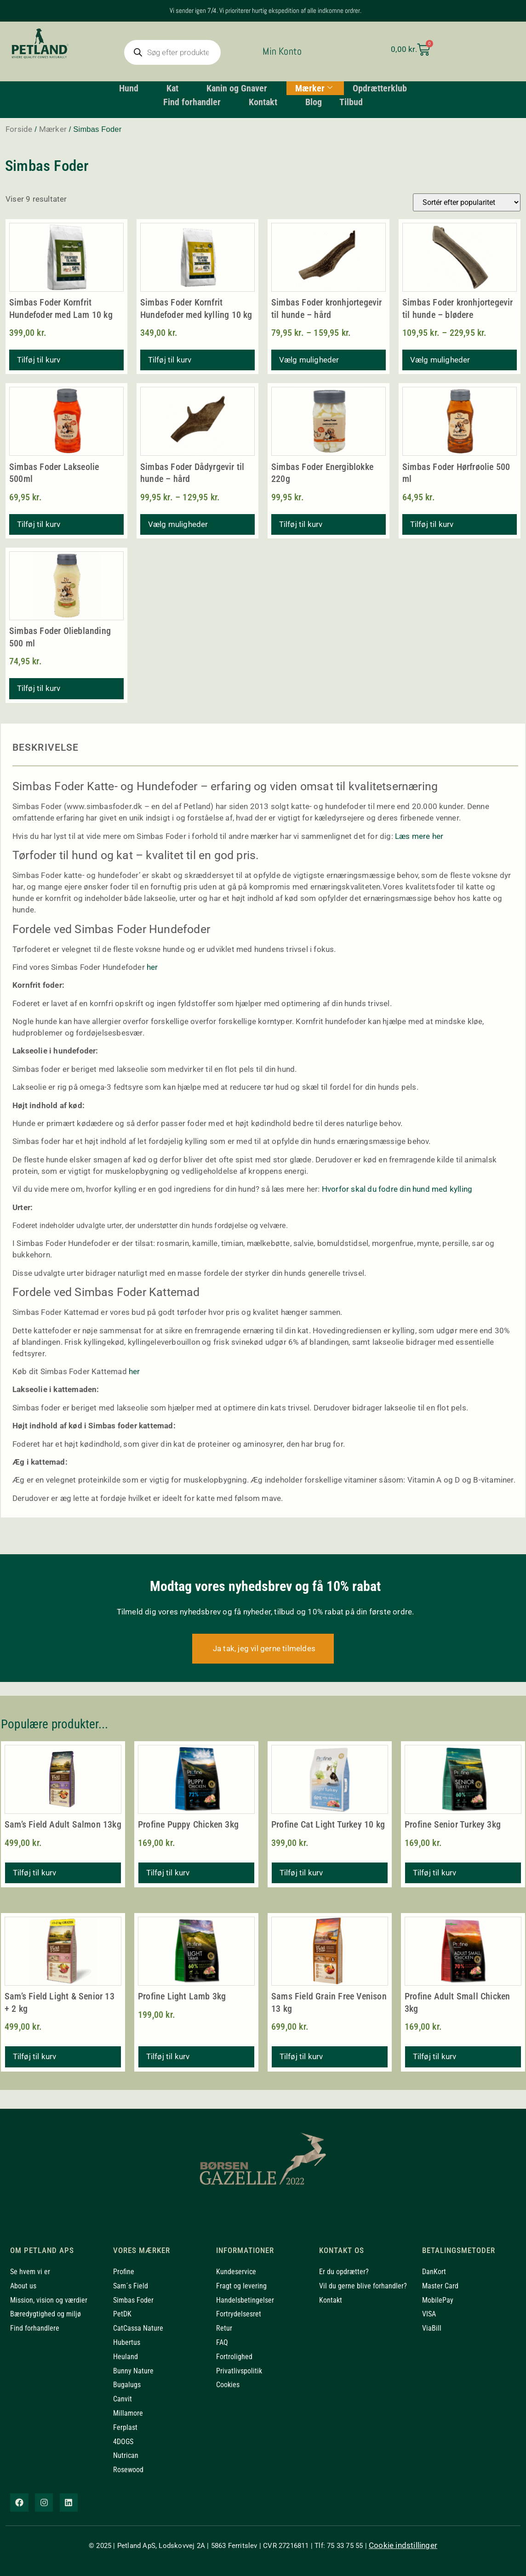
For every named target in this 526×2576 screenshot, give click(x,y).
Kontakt (266, 102)
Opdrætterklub (381, 88)
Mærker (314, 88)
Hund (130, 88)
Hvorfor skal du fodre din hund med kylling (397, 1189)
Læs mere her (419, 836)
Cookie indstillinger (403, 2545)
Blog (314, 102)
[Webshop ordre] (466, 202)
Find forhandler (194, 102)
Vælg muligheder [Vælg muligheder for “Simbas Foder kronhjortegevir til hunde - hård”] (309, 360)
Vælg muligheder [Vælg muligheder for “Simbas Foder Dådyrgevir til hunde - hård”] (178, 524)
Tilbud (352, 102)
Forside (19, 129)
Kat (175, 88)
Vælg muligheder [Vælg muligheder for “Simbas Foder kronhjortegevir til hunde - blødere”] (440, 360)
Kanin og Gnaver (240, 88)
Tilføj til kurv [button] (39, 360)
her (152, 967)
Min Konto (282, 51)
